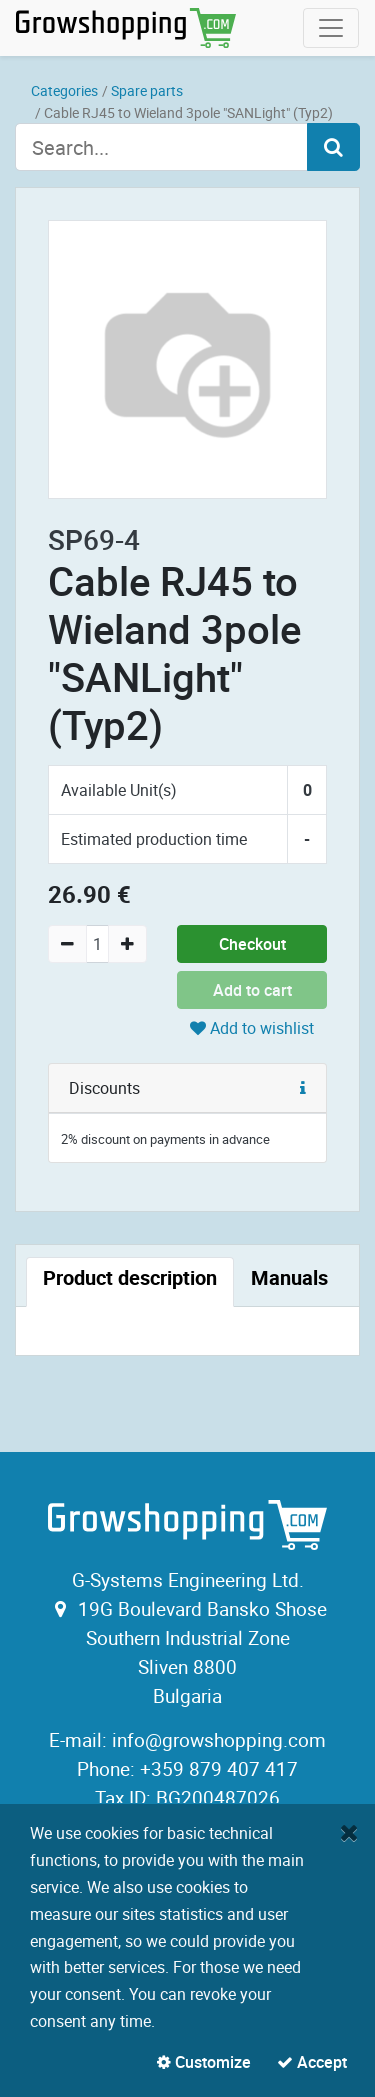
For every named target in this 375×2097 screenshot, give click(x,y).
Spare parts (147, 90)
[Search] (333, 147)
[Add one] (127, 944)
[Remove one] (67, 944)
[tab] (130, 1282)
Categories (64, 90)
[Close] (349, 1832)
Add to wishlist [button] (252, 1028)
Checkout (252, 944)
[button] (303, 1088)
